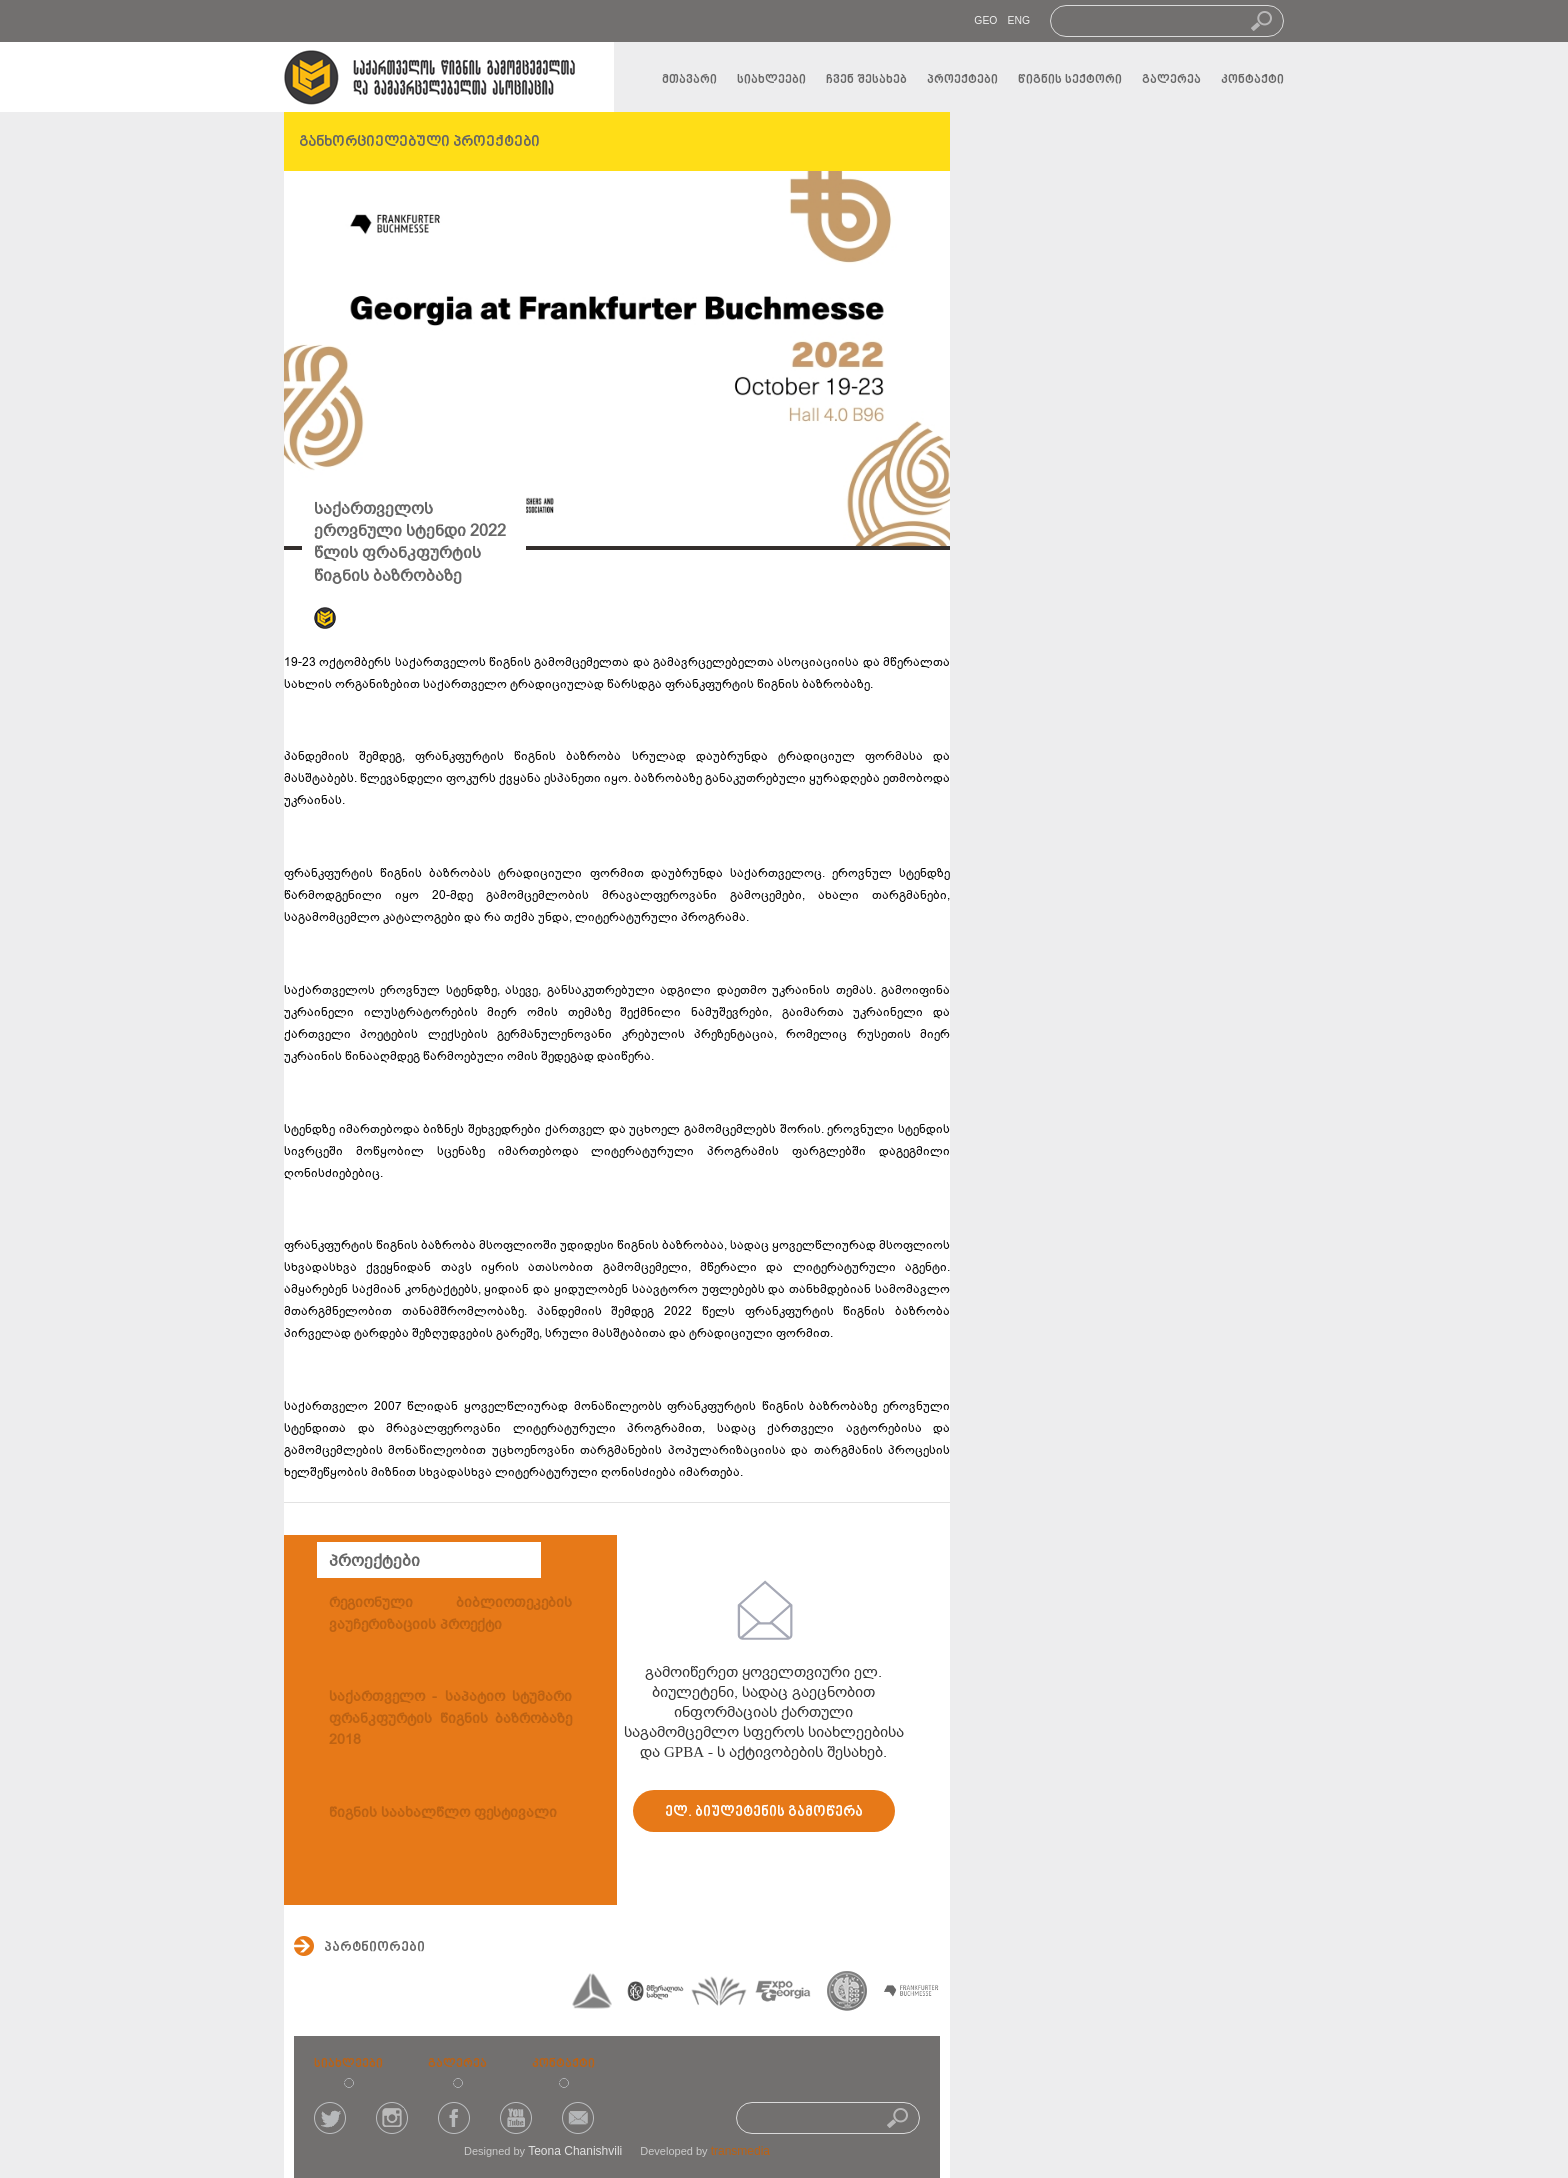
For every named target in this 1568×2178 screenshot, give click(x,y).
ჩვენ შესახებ (866, 80)
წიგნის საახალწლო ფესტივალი (443, 1812)
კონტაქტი (1252, 80)
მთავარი (689, 80)
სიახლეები (771, 80)
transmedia (740, 2151)
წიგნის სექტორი (1070, 80)
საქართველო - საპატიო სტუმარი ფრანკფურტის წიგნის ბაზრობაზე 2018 (450, 1718)
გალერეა (1171, 80)
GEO (985, 20)
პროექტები (962, 80)
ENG (1018, 20)
